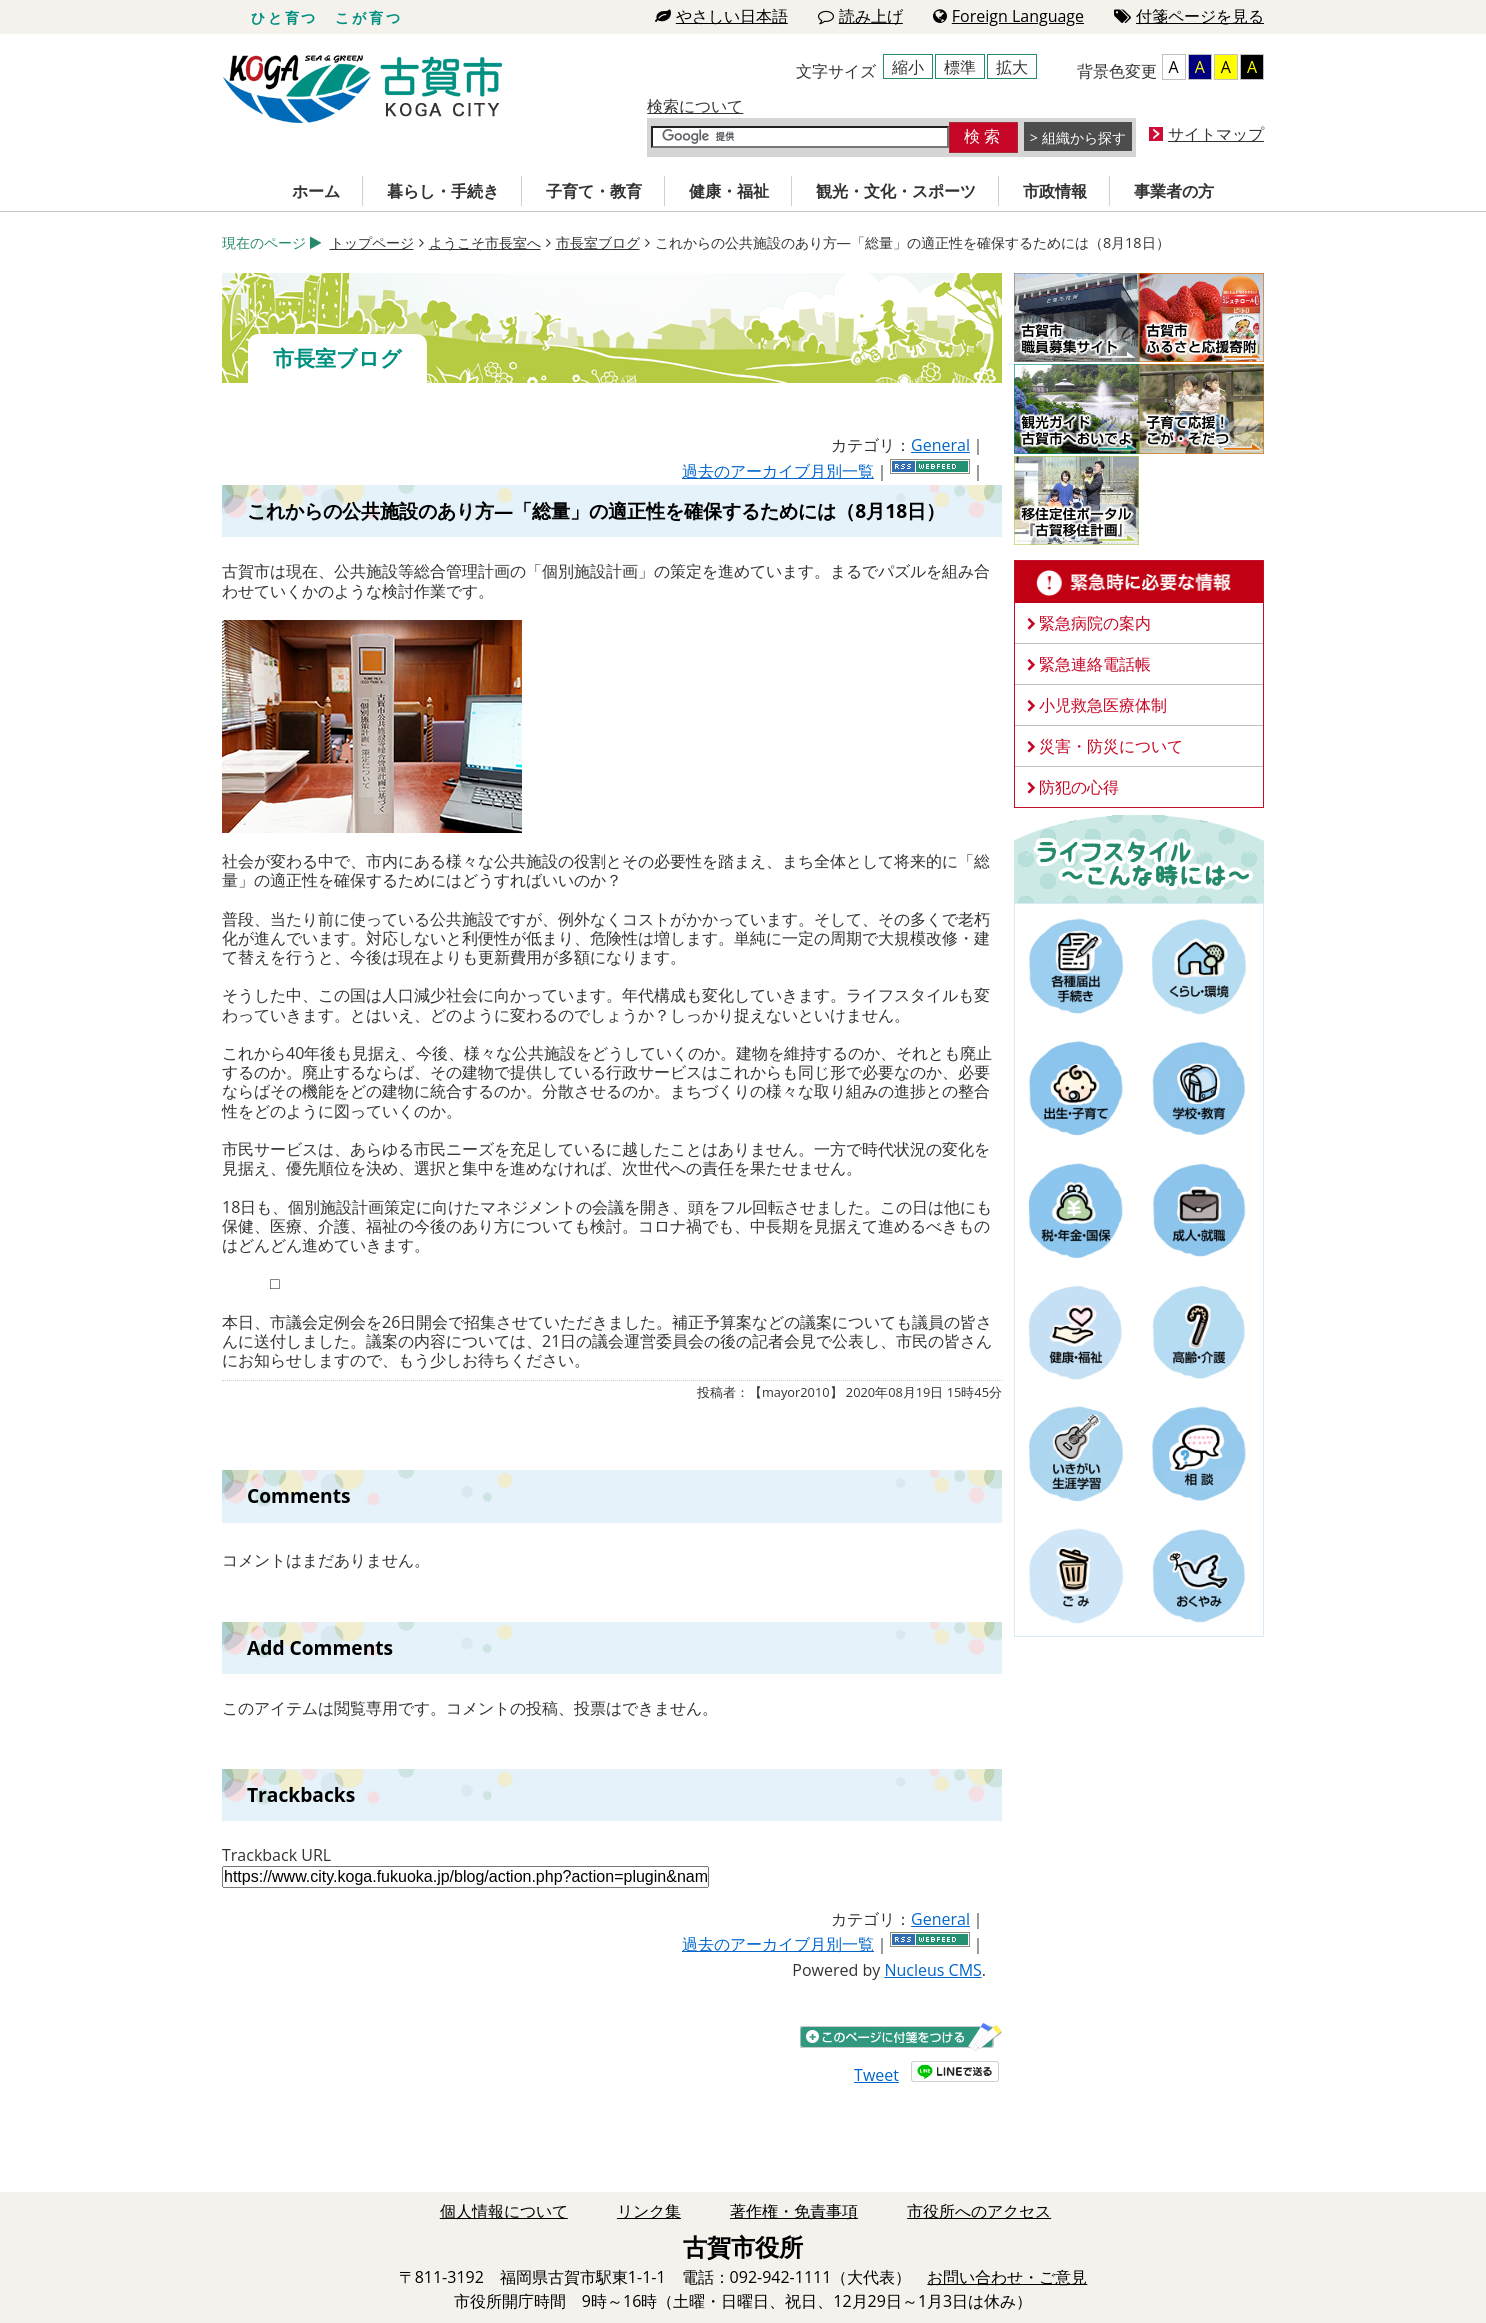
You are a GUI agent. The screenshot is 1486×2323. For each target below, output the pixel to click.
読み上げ (860, 16)
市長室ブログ (598, 242)
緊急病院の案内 (1095, 623)
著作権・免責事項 (794, 2211)
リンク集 (649, 2211)
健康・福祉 (729, 191)
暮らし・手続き (443, 191)
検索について (695, 106)
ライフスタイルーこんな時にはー (1139, 858)
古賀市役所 (362, 89)
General (940, 445)
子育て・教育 (594, 191)
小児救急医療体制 (1103, 705)
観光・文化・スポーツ (896, 191)
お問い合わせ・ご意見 (1007, 2277)
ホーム (316, 191)
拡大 (1012, 67)
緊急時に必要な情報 (1139, 582)
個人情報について (504, 2211)
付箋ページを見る (1189, 16)
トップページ (372, 242)
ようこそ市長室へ (485, 242)
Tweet (876, 2075)
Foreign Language (1008, 16)
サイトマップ (1216, 134)
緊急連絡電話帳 (1095, 664)
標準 (960, 67)
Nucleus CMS (932, 1970)
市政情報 (1055, 191)
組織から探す (1084, 137)
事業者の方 (1174, 191)
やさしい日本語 (721, 16)
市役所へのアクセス (979, 2211)
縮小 (908, 67)
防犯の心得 (1079, 787)
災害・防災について (1111, 746)
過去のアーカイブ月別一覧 (778, 471)
